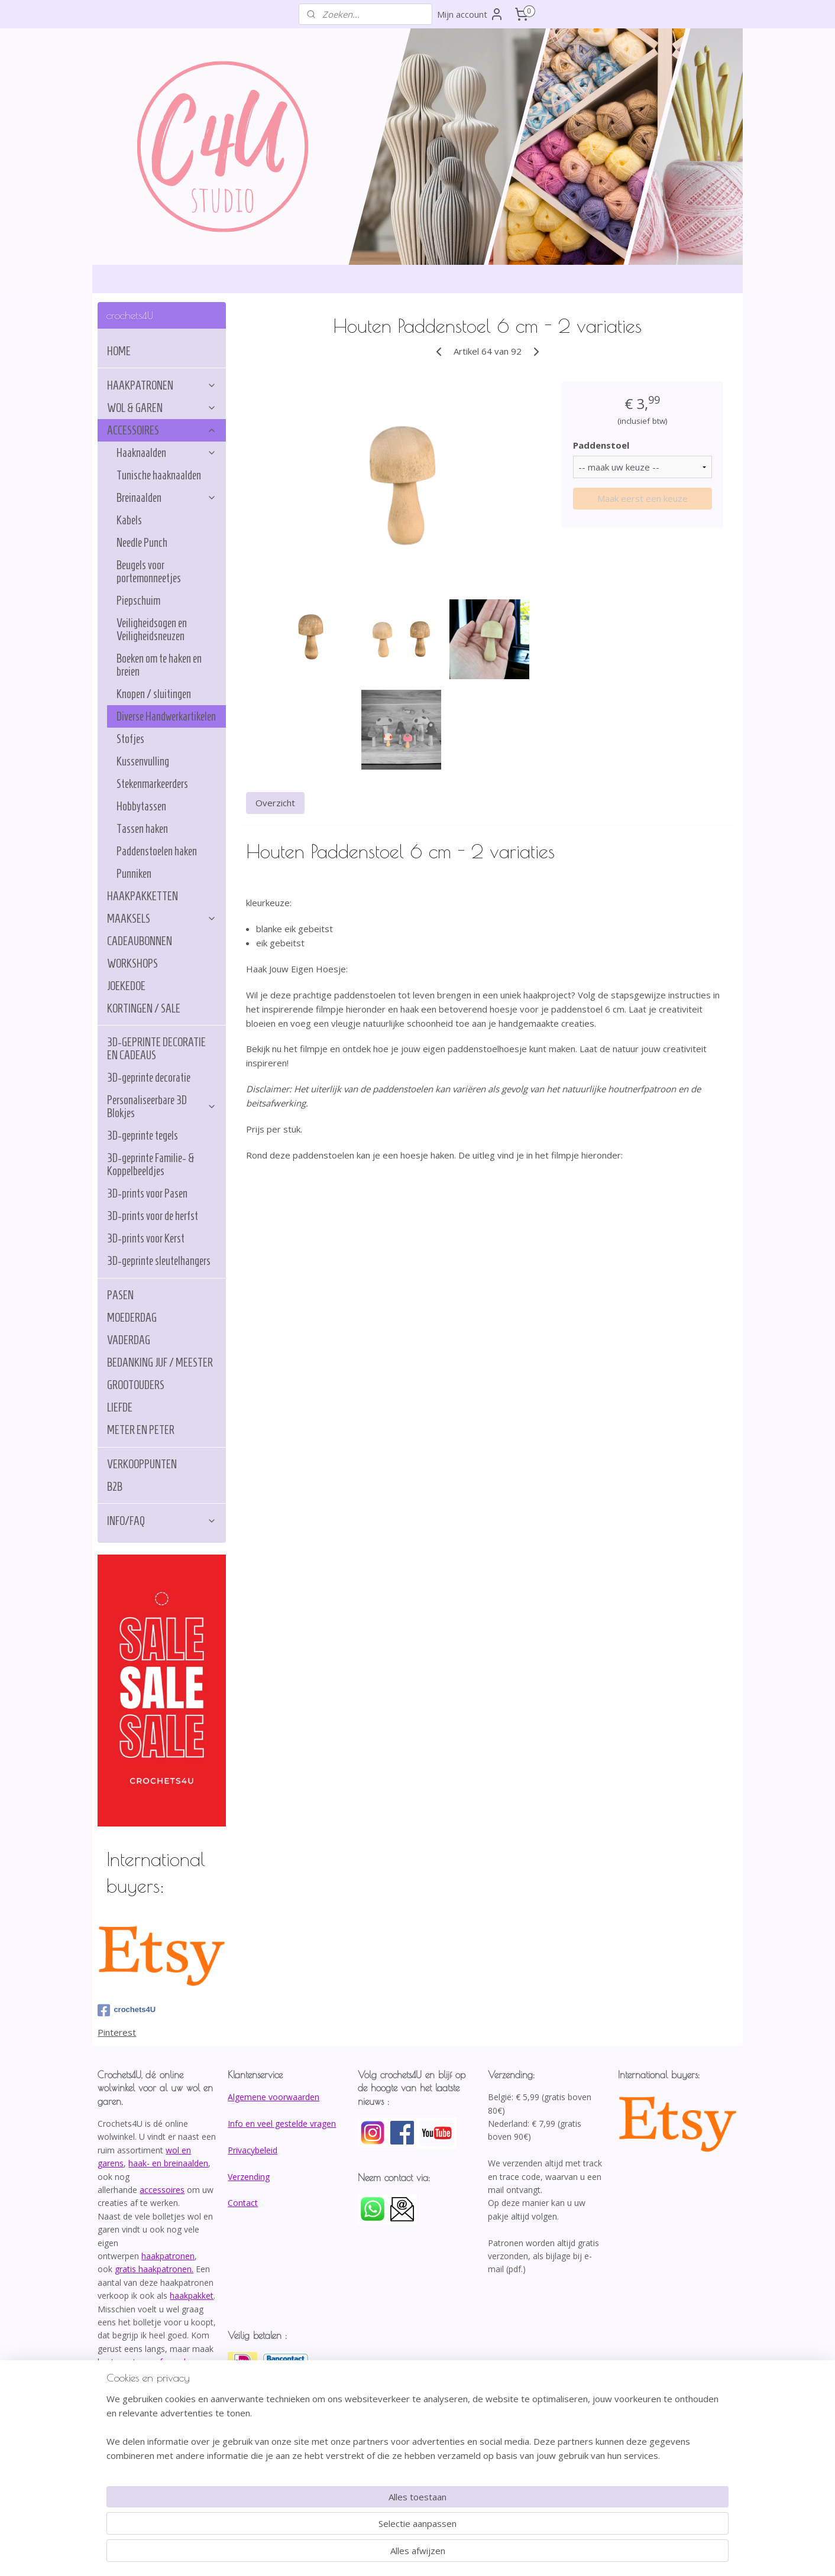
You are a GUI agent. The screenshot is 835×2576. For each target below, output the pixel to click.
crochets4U (127, 2010)
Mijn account (470, 14)
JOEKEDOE (126, 985)
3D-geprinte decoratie (148, 1077)
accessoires (162, 2189)
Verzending (249, 2176)
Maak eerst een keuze (642, 498)
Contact (243, 2202)
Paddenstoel (600, 445)
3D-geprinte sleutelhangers (159, 1260)
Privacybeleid (252, 2150)
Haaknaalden (166, 452)
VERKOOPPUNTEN (142, 1464)
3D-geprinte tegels (142, 1135)
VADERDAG (128, 1340)
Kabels (129, 520)
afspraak (171, 2361)
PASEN (120, 1295)
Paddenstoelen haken (156, 851)
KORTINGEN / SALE (143, 1008)
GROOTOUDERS (135, 1384)
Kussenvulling (142, 761)
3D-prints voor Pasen (147, 1193)
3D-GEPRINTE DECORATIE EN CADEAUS (156, 1049)
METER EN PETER (140, 1429)
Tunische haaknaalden (158, 475)
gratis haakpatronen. (154, 2269)
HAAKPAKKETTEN (142, 896)
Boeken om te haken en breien (159, 665)
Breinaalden (166, 497)
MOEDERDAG (132, 1317)
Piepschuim (138, 600)
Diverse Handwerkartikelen (166, 716)
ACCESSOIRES (161, 430)
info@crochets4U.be (138, 2401)
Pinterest (117, 2032)
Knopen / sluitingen (153, 693)
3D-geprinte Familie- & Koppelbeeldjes (151, 1164)
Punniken (133, 873)
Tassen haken (142, 828)
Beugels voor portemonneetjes (148, 572)
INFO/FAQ (161, 1520)
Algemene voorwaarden (273, 2097)
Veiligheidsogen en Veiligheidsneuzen (151, 630)
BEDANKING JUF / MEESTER (160, 1362)
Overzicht (275, 803)
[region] (339, 2526)
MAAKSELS (161, 918)
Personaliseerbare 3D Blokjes (161, 1107)
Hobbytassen (141, 806)
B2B (114, 1486)
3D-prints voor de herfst (152, 1215)
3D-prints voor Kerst (146, 1238)
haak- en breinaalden (168, 2163)
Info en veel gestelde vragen (282, 2123)
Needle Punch (141, 542)
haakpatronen (168, 2256)
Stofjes (130, 738)
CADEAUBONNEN (139, 941)
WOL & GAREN (161, 407)
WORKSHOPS (132, 963)
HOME (119, 351)
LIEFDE (119, 1407)
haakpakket (191, 2295)
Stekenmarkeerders (152, 783)
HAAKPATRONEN (161, 385)
